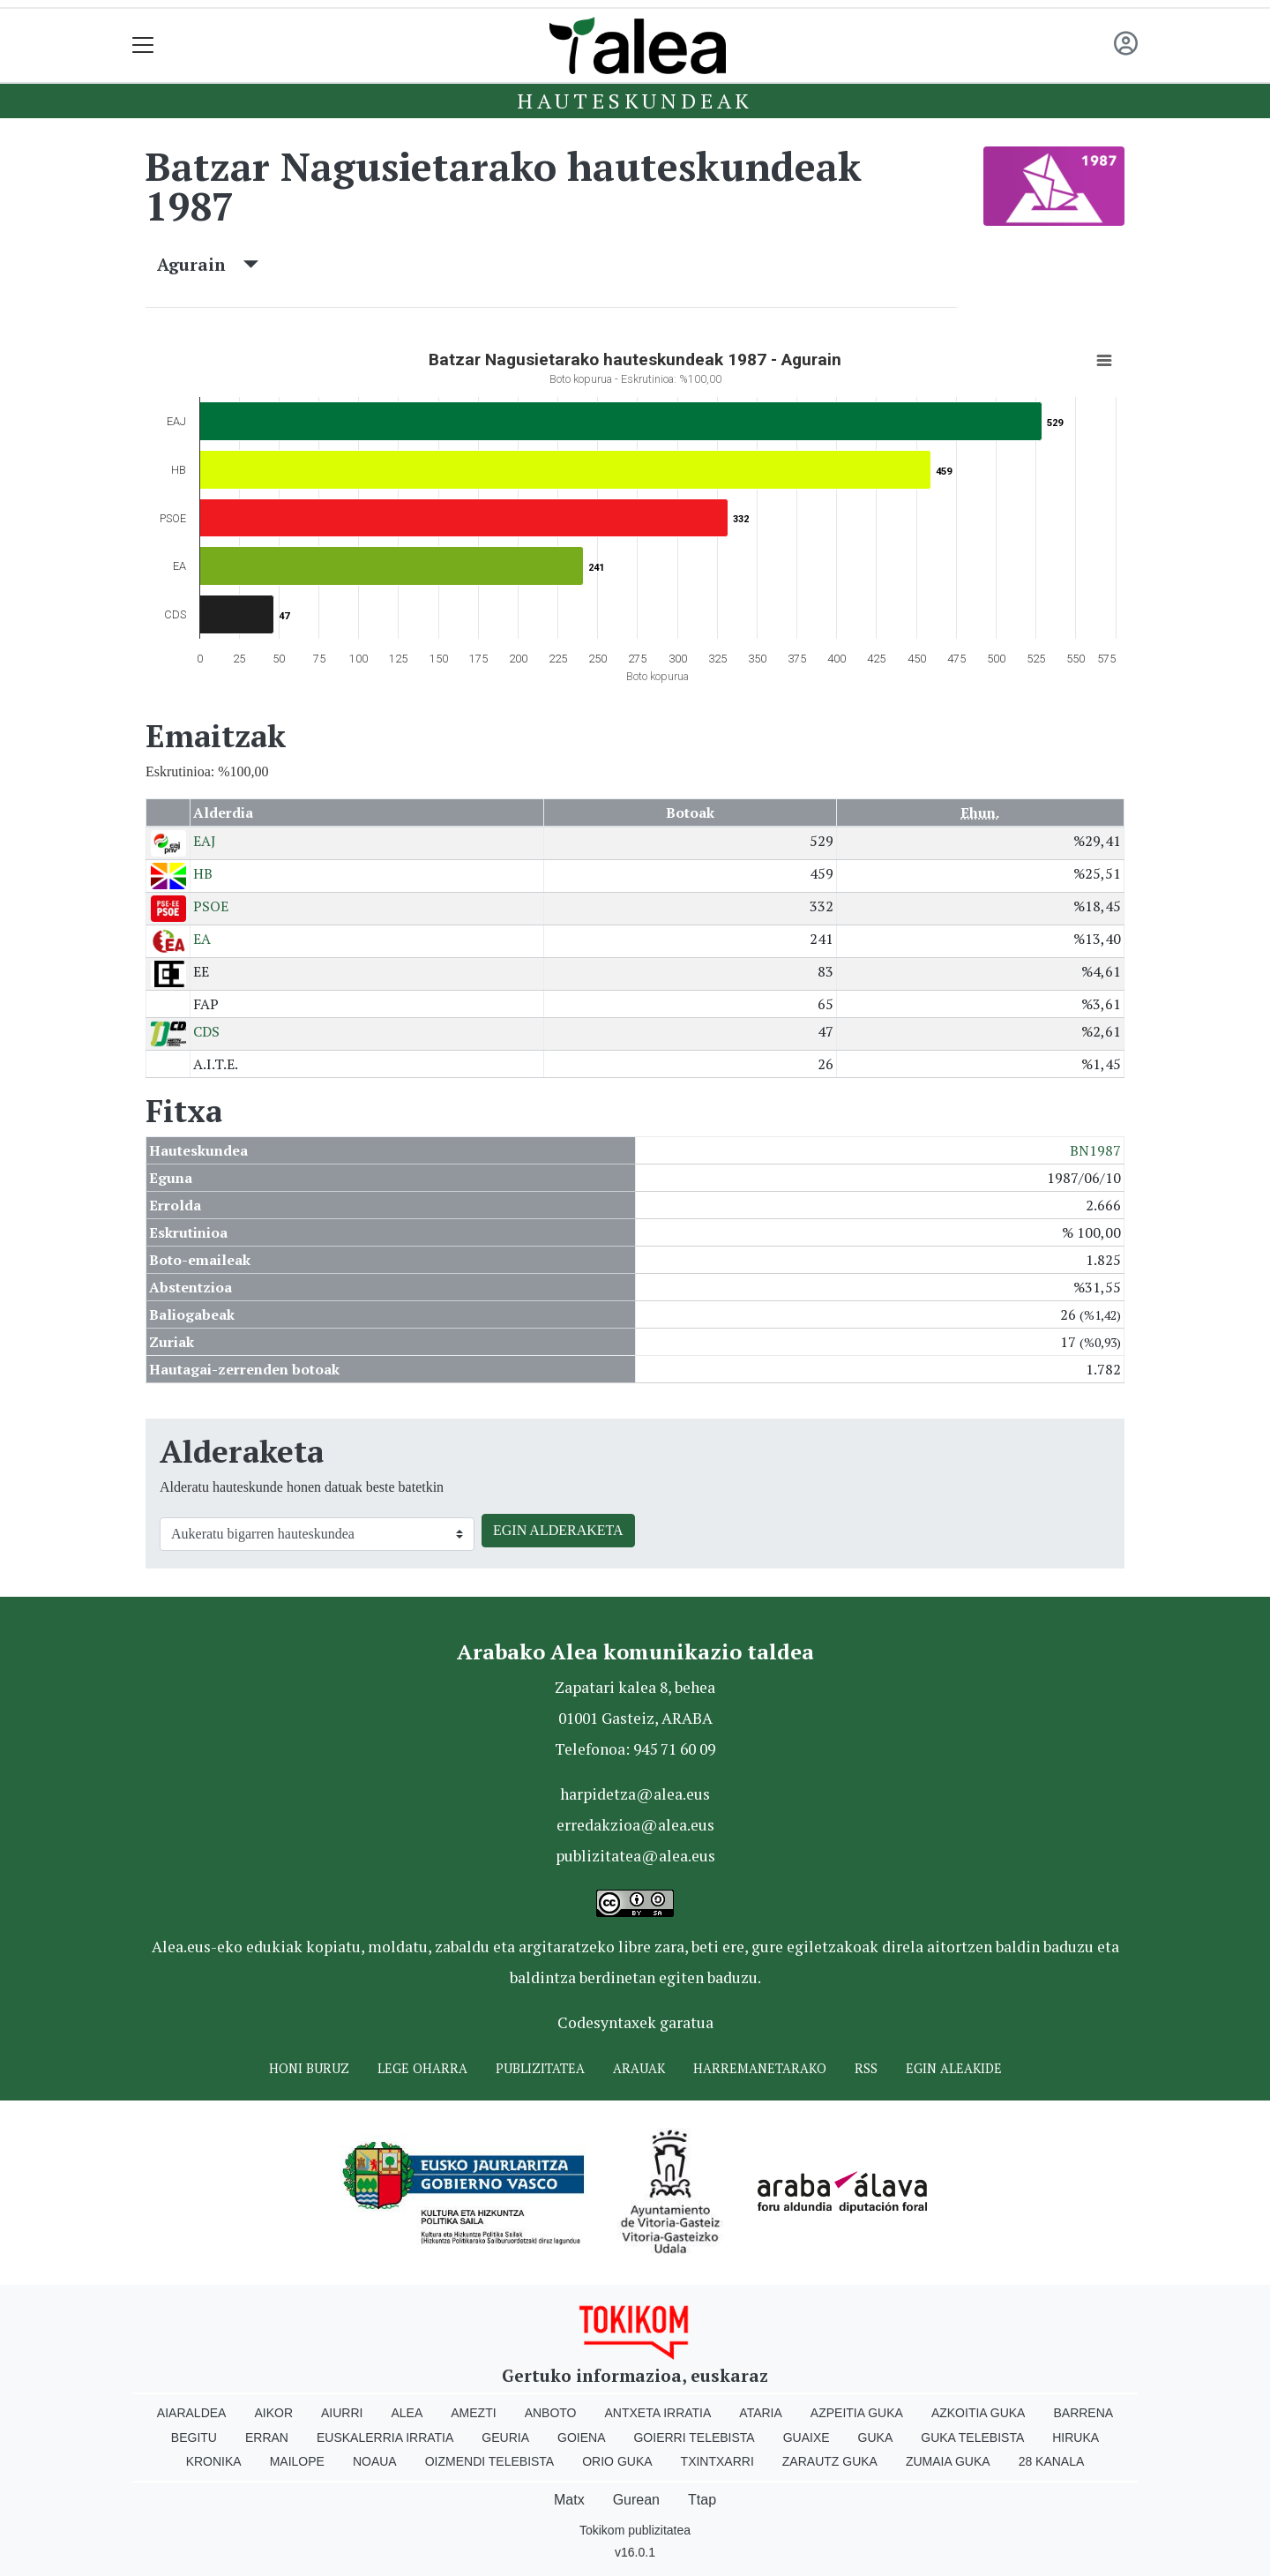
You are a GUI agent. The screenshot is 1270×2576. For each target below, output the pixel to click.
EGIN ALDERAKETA (558, 1530)
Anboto (551, 2413)
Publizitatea (540, 2068)
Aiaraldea (192, 2413)
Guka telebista (972, 2437)
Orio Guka (617, 2461)
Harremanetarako (759, 2068)
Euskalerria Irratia (385, 2437)
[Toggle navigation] (143, 45)
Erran (266, 2437)
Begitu (194, 2437)
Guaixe (806, 2437)
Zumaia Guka (948, 2461)
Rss (866, 2068)
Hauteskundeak (635, 100)
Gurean (636, 2499)
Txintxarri (717, 2461)
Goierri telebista (693, 2437)
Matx (569, 2499)
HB (203, 873)
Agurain (207, 264)
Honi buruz (309, 2068)
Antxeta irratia (658, 2413)
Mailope (297, 2461)
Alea (406, 2413)
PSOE (210, 906)
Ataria (760, 2413)
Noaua (375, 2461)
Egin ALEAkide (954, 2068)
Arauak (639, 2068)
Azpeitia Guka (857, 2413)
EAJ (204, 840)
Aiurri (341, 2413)
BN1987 (1095, 1150)
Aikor (273, 2413)
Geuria (505, 2437)
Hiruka (1075, 2437)
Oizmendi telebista (490, 2461)
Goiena (581, 2437)
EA (202, 938)
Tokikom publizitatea (635, 2530)
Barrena (1083, 2413)
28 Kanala (1052, 2461)
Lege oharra (422, 2068)
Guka (875, 2437)
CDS (206, 1031)
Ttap (702, 2499)
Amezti (473, 2413)
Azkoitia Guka (978, 2413)
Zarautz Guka (830, 2461)
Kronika (214, 2461)
